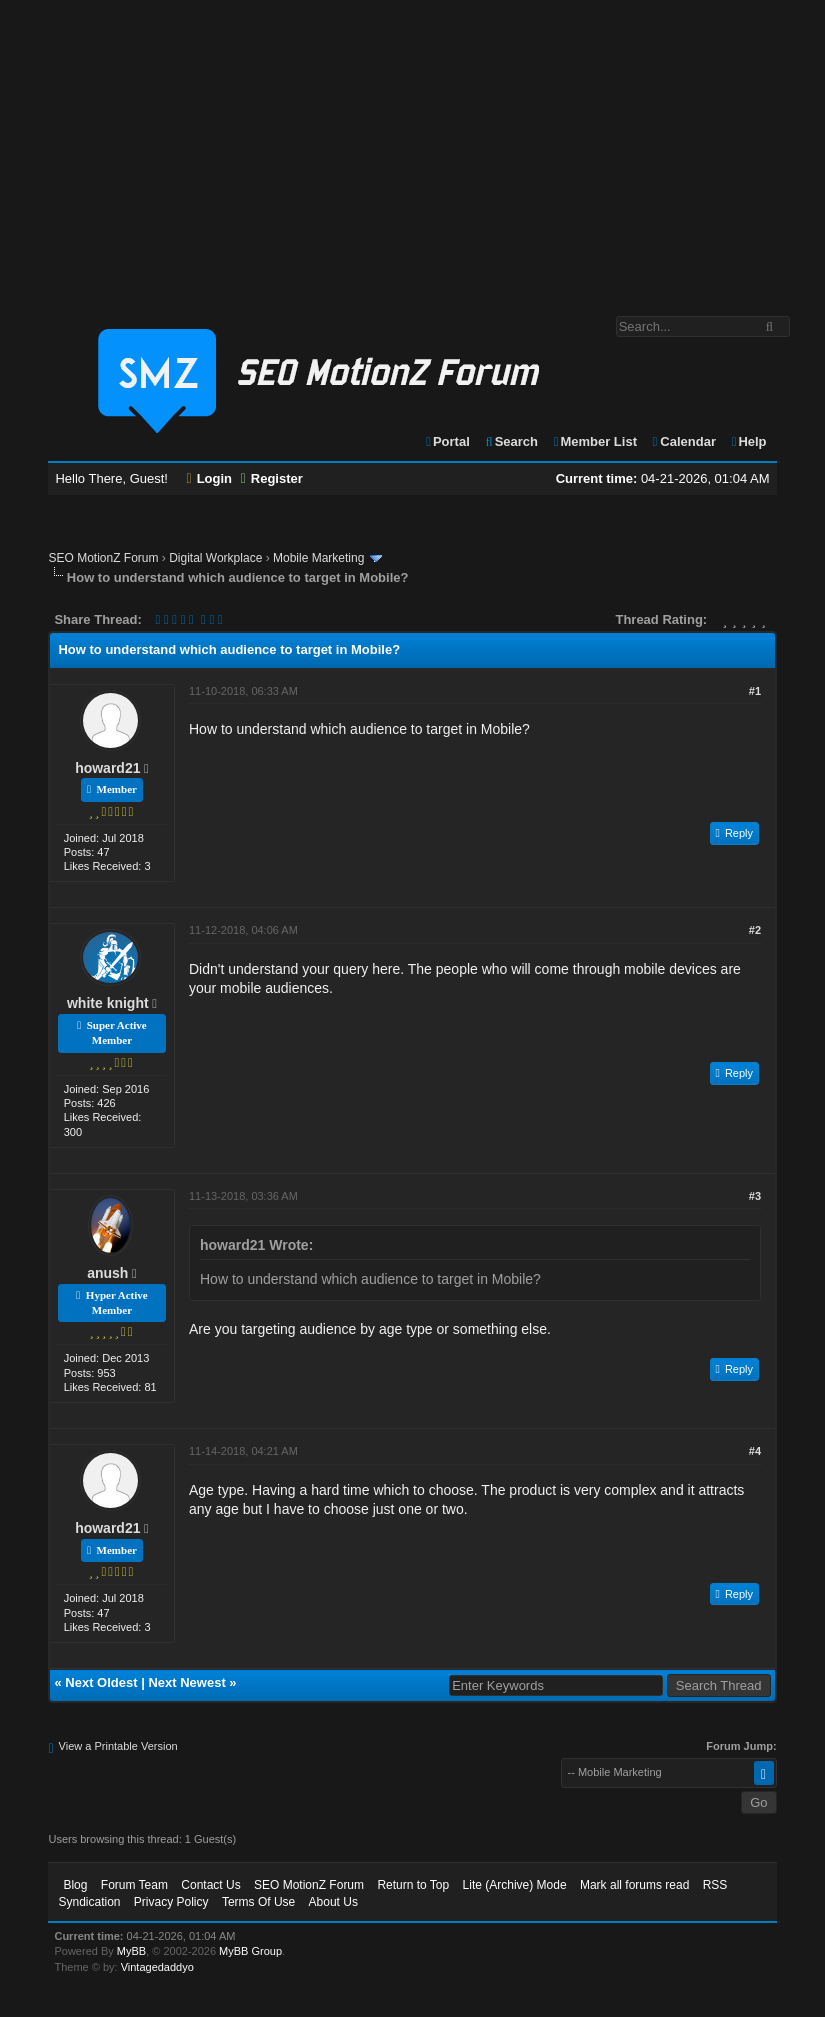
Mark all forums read (634, 1885)
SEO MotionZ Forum (103, 558)
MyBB (131, 1951)
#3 (755, 1196)
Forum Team (134, 1885)
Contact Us (210, 1885)
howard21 (107, 768)
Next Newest (186, 1682)
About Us (333, 1902)
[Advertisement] (412, 148)
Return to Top (413, 1885)
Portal (447, 441)
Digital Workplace (215, 558)
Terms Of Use (258, 1902)
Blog (75, 1885)
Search (510, 441)
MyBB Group (250, 1951)
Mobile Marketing (318, 558)
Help (748, 441)
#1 (755, 691)
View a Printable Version (118, 1746)
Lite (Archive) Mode (515, 1885)
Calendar (683, 441)
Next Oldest (101, 1682)
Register (272, 478)
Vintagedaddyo (157, 1967)
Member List (594, 441)
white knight (108, 1003)
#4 (755, 1451)
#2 (755, 930)
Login (210, 478)
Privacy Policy (171, 1902)
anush (107, 1273)
